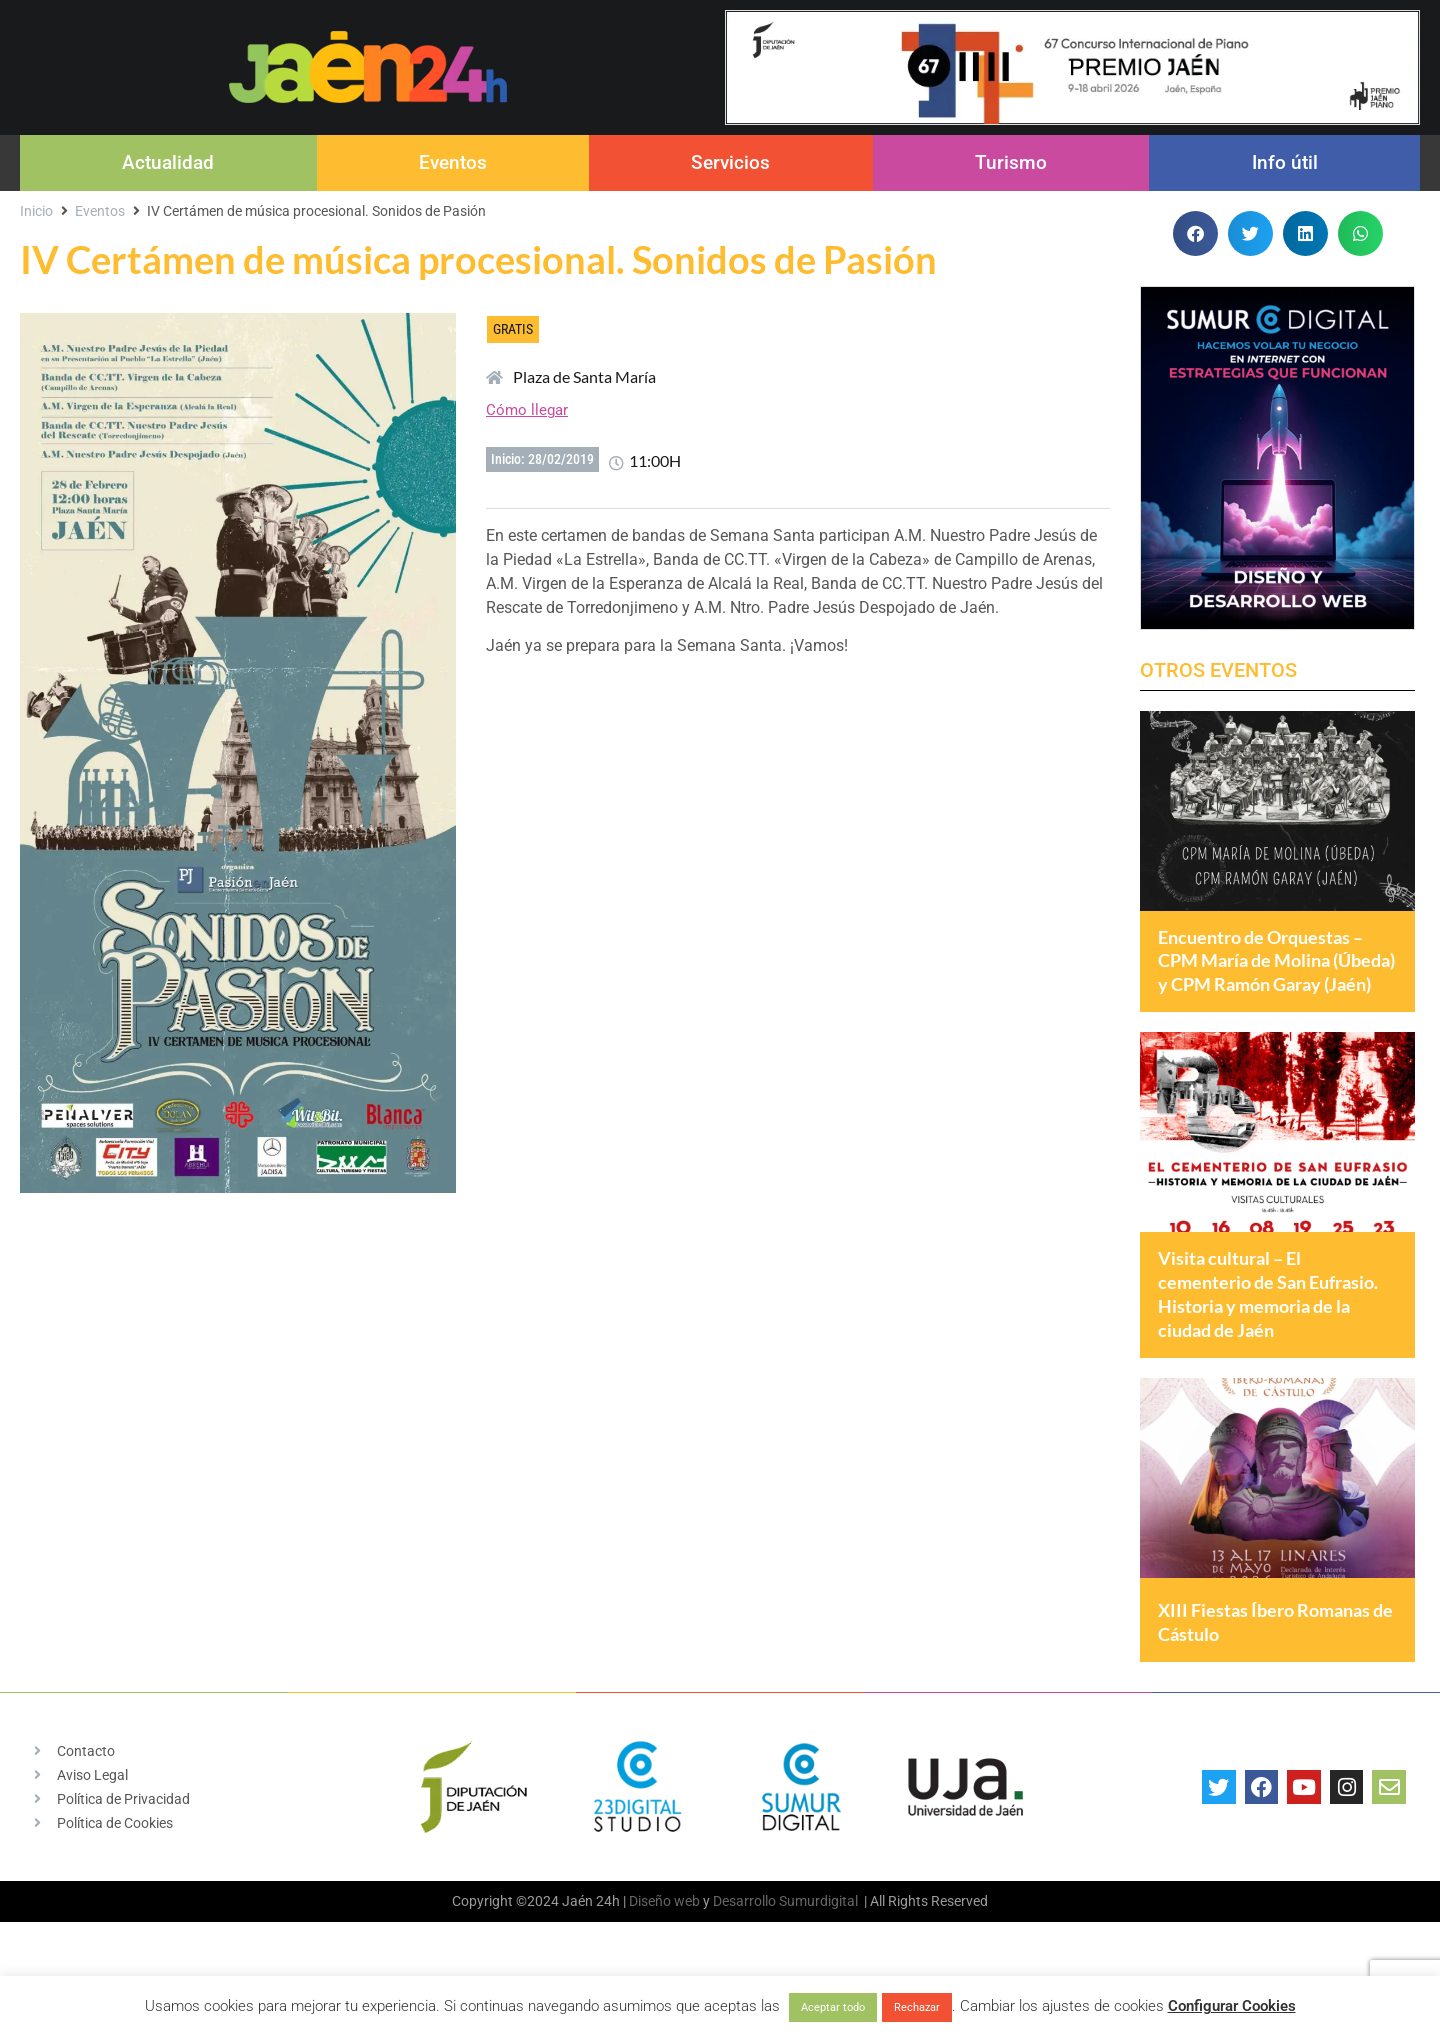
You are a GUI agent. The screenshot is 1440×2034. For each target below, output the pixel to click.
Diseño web (664, 1951)
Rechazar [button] (917, 2007)
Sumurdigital (818, 1951)
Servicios (730, 162)
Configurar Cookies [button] (1232, 2006)
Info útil (1285, 162)
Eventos (453, 162)
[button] (1195, 233)
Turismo (1011, 162)
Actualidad (168, 162)
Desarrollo (744, 1951)
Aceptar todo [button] (833, 2007)
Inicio (36, 211)
